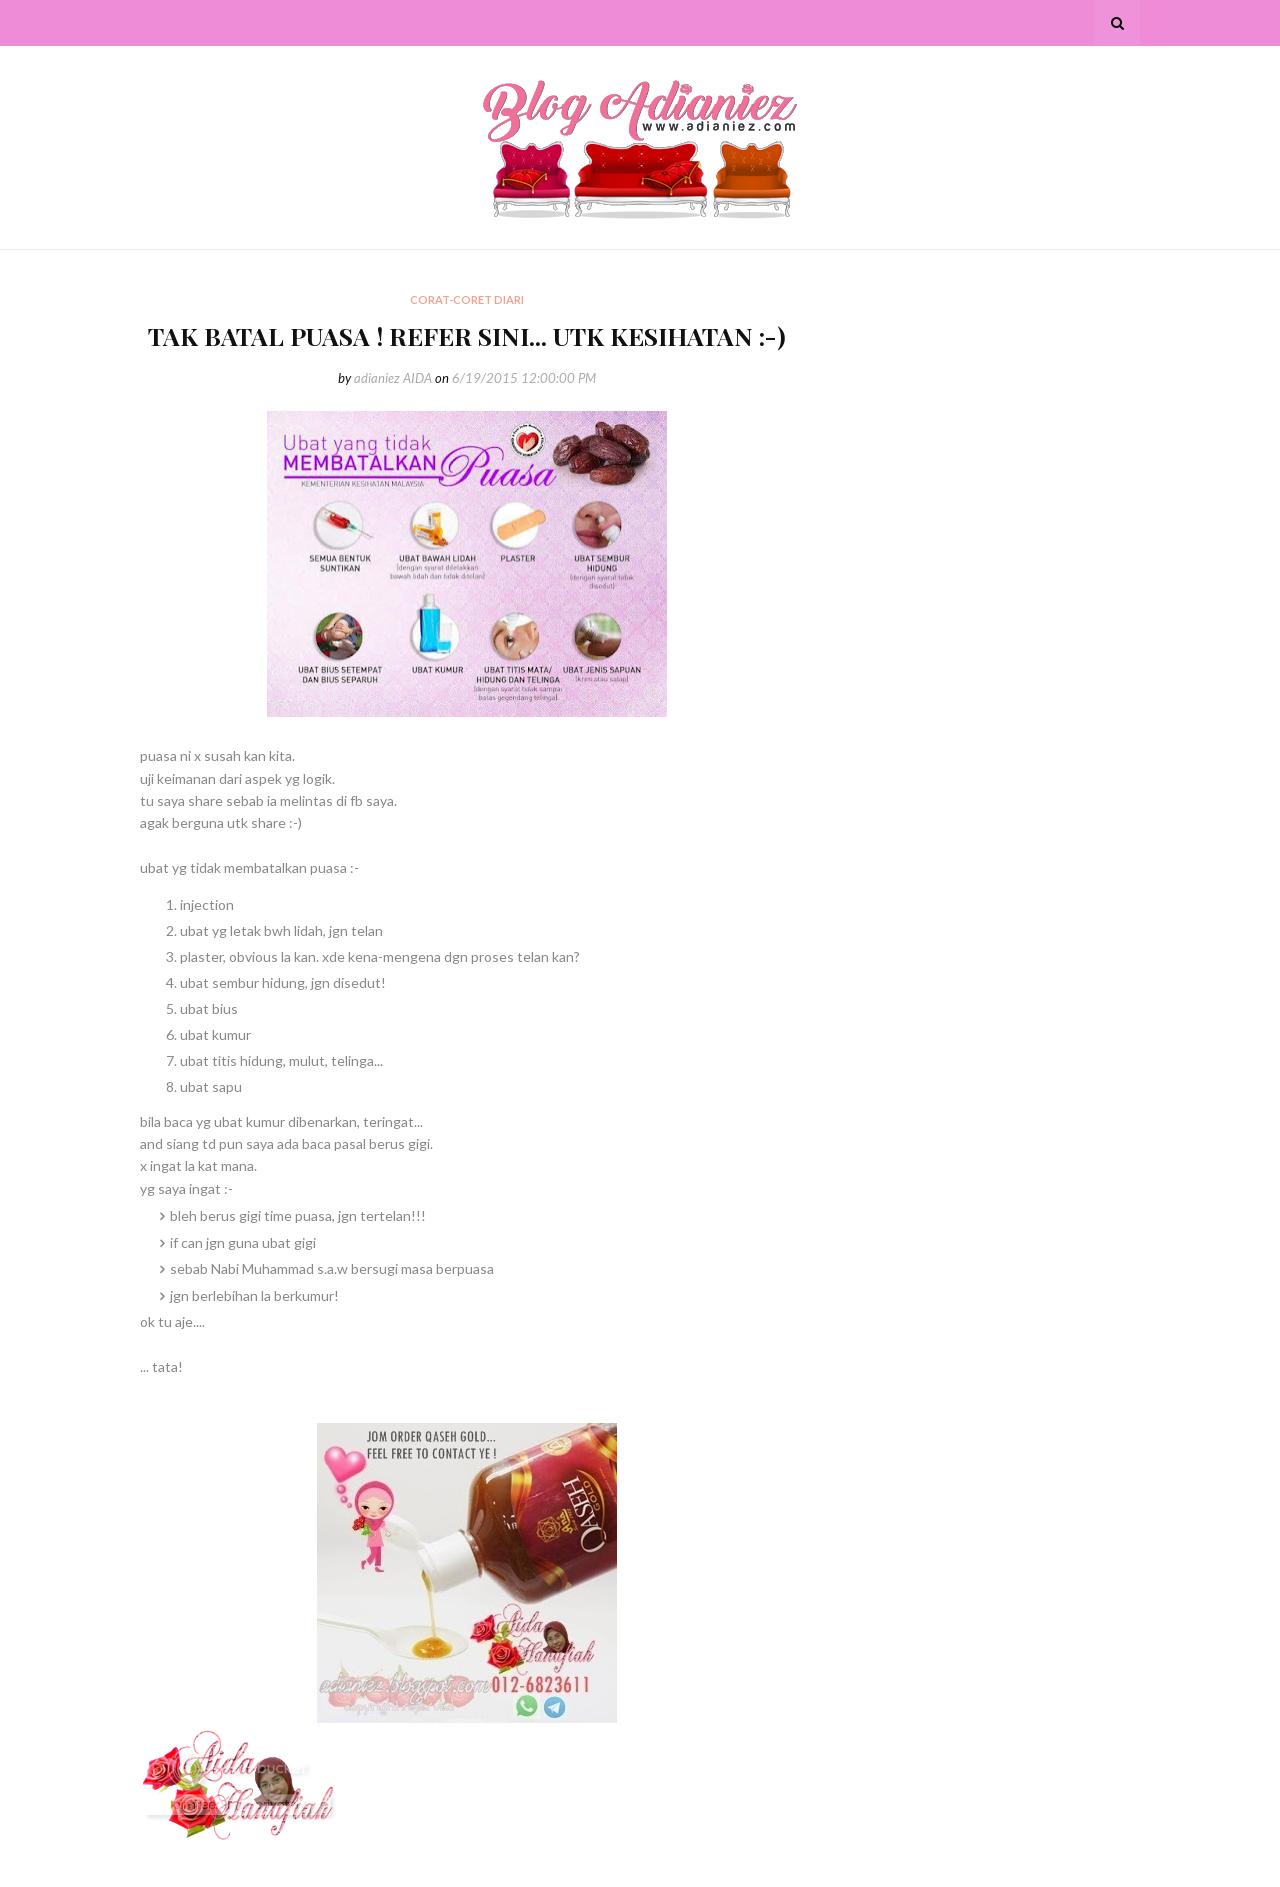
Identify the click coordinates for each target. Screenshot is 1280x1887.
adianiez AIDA (393, 378)
